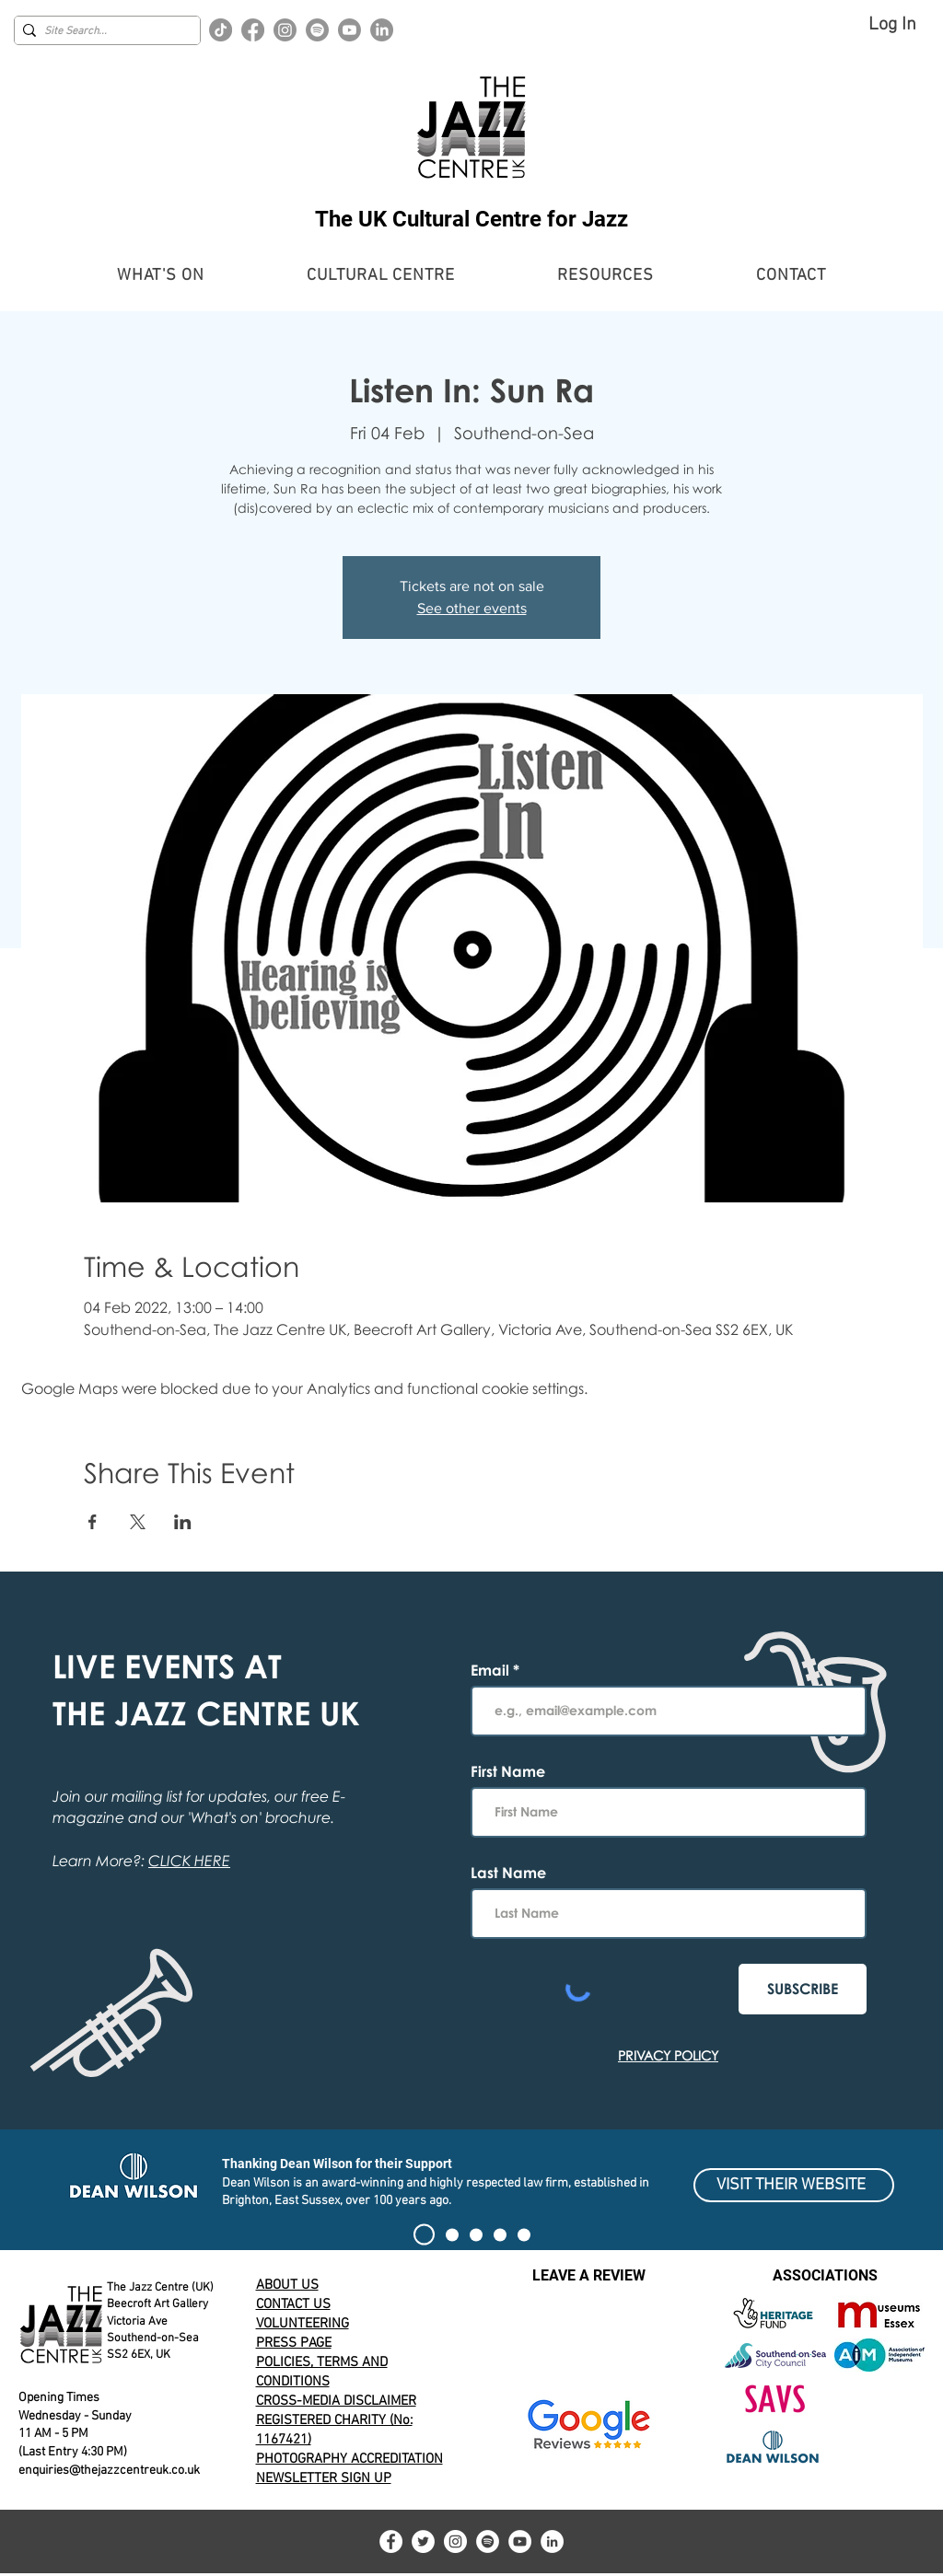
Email (492, 1670)
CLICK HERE (189, 1860)
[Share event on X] (137, 1521)
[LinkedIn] (381, 29)
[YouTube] (519, 2541)
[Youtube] (349, 29)
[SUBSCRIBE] (803, 1989)
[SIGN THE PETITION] (424, 2234)
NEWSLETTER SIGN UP (323, 2478)
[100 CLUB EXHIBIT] (500, 2234)
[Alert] (476, 2234)
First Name (508, 1771)
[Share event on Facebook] (92, 1521)
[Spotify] (317, 29)
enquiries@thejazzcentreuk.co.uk (109, 2470)
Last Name (508, 1872)
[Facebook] (252, 29)
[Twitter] (423, 2541)
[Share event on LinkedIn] (183, 1521)
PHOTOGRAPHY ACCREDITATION (349, 2459)
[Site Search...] (102, 32)
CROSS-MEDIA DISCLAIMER (336, 2401)
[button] (160, 275)
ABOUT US (287, 2285)
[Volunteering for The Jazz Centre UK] (524, 2234)
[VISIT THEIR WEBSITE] (793, 2185)
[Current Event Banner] (452, 2234)
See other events (472, 608)
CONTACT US (293, 2304)
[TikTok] (220, 29)
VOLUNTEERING (302, 2323)
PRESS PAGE (294, 2343)
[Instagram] (285, 29)
